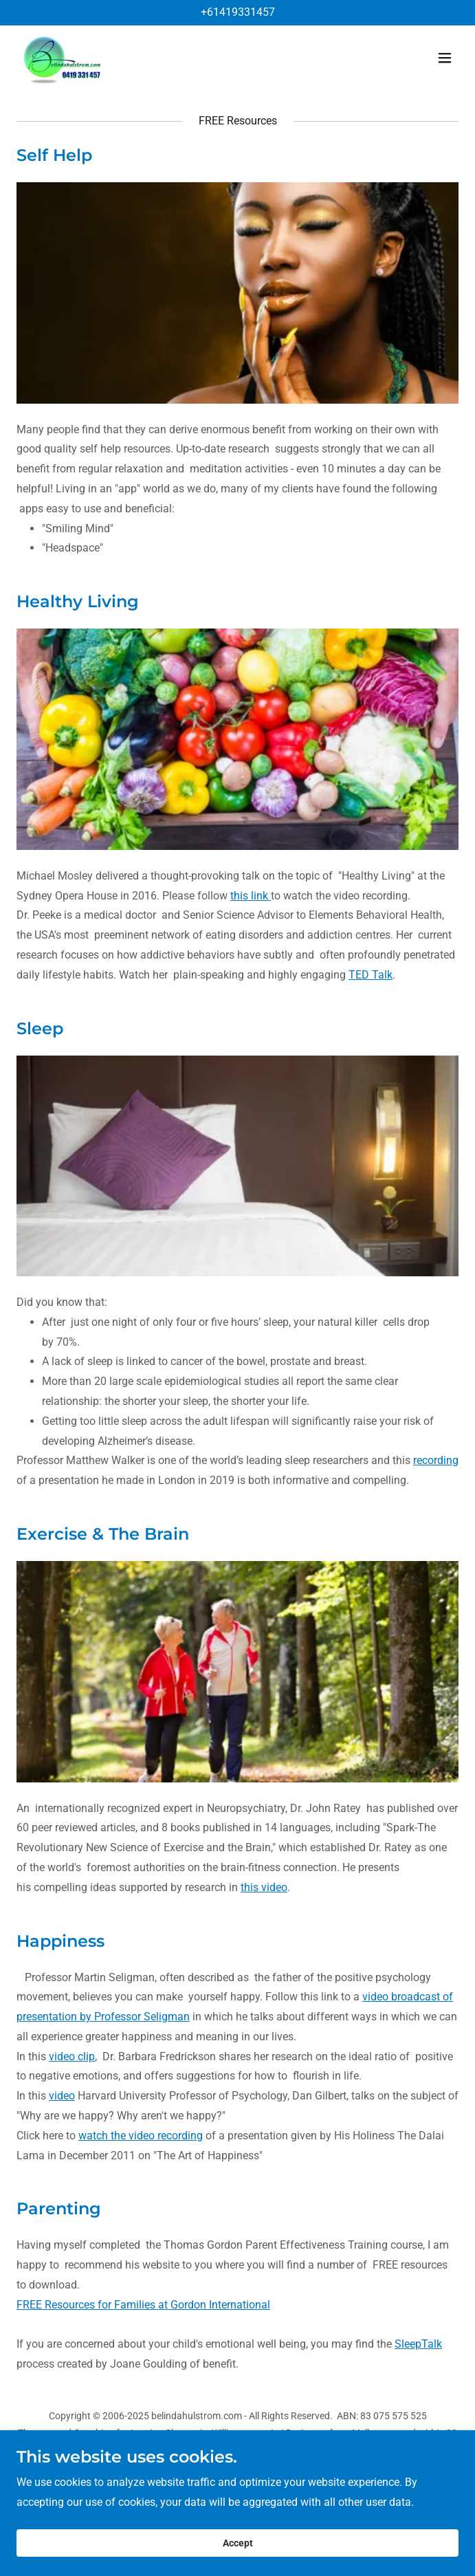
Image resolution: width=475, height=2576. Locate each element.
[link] (62, 58)
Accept (238, 2542)
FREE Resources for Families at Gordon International (143, 2304)
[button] (445, 58)
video (62, 2095)
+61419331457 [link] (238, 12)
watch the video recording (140, 2135)
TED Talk (371, 974)
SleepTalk (418, 2343)
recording (436, 1460)
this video (264, 1887)
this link (250, 895)
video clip (72, 2056)
